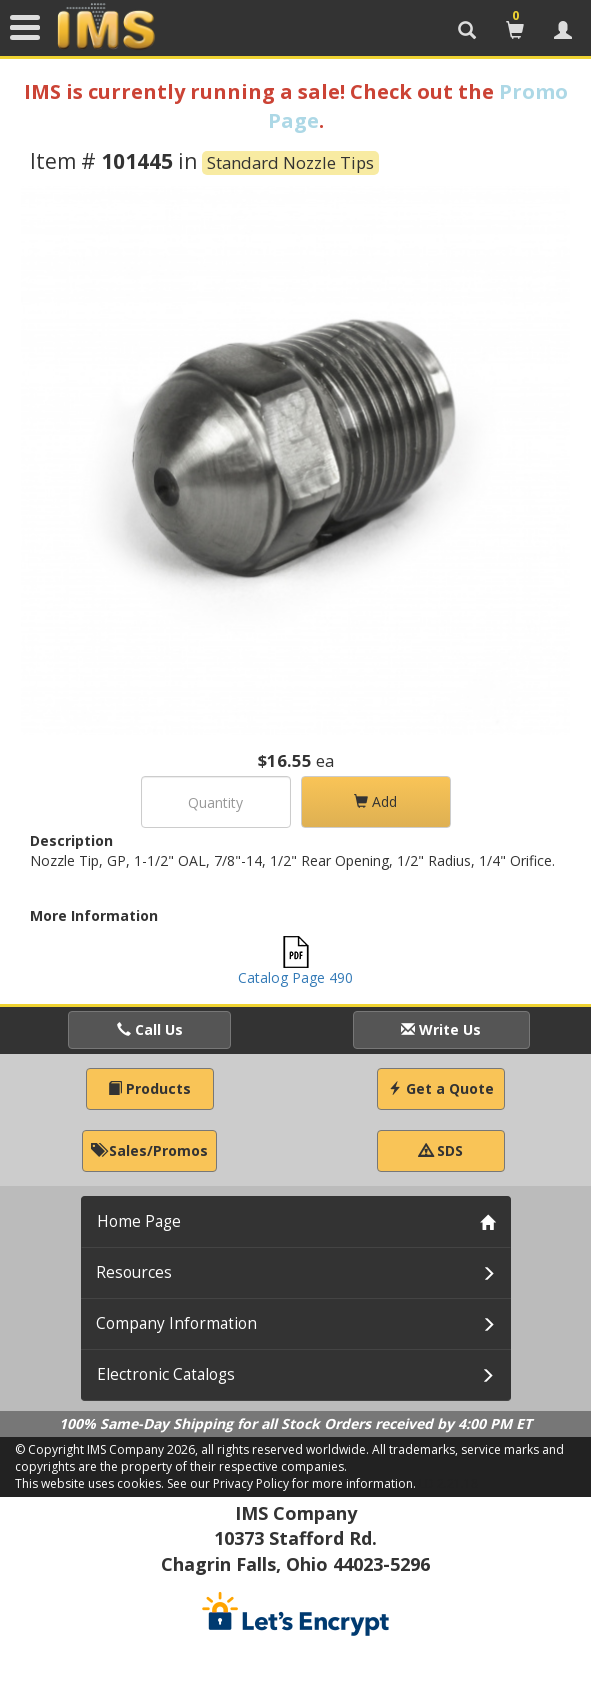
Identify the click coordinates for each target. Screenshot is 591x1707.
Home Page (139, 1221)
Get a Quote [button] (441, 1088)
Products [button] (149, 1088)
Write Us (441, 1029)
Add (375, 801)
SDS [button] (441, 1150)
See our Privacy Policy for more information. (291, 1483)
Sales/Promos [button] (149, 1150)
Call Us (150, 1029)
